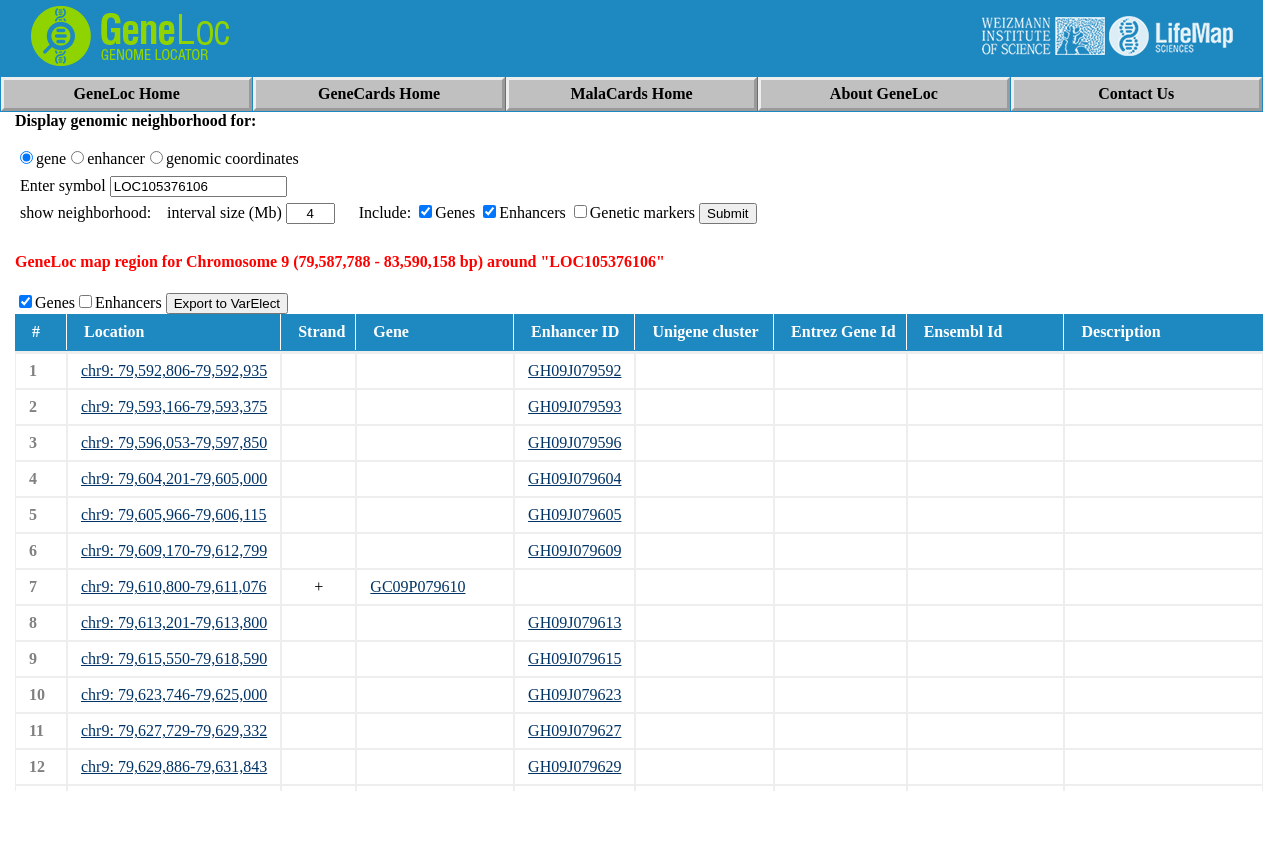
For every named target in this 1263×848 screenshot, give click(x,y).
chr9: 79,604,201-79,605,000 (174, 478)
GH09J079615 (574, 658)
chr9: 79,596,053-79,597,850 (174, 442)
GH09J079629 (574, 766)
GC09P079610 (417, 586)
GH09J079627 (574, 730)
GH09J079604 (574, 478)
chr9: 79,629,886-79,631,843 (174, 766)
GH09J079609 (574, 550)
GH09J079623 (574, 694)
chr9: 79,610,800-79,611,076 (174, 586)
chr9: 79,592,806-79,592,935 (174, 370)
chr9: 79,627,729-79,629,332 (174, 730)
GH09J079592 (574, 370)
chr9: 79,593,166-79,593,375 (174, 406)
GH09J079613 (574, 622)
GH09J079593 (574, 406)
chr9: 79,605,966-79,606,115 (174, 514)
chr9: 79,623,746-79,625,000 (174, 694)
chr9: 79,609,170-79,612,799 (174, 550)
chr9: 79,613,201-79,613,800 (174, 622)
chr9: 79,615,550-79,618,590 (174, 658)
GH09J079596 (574, 442)
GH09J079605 (574, 514)
